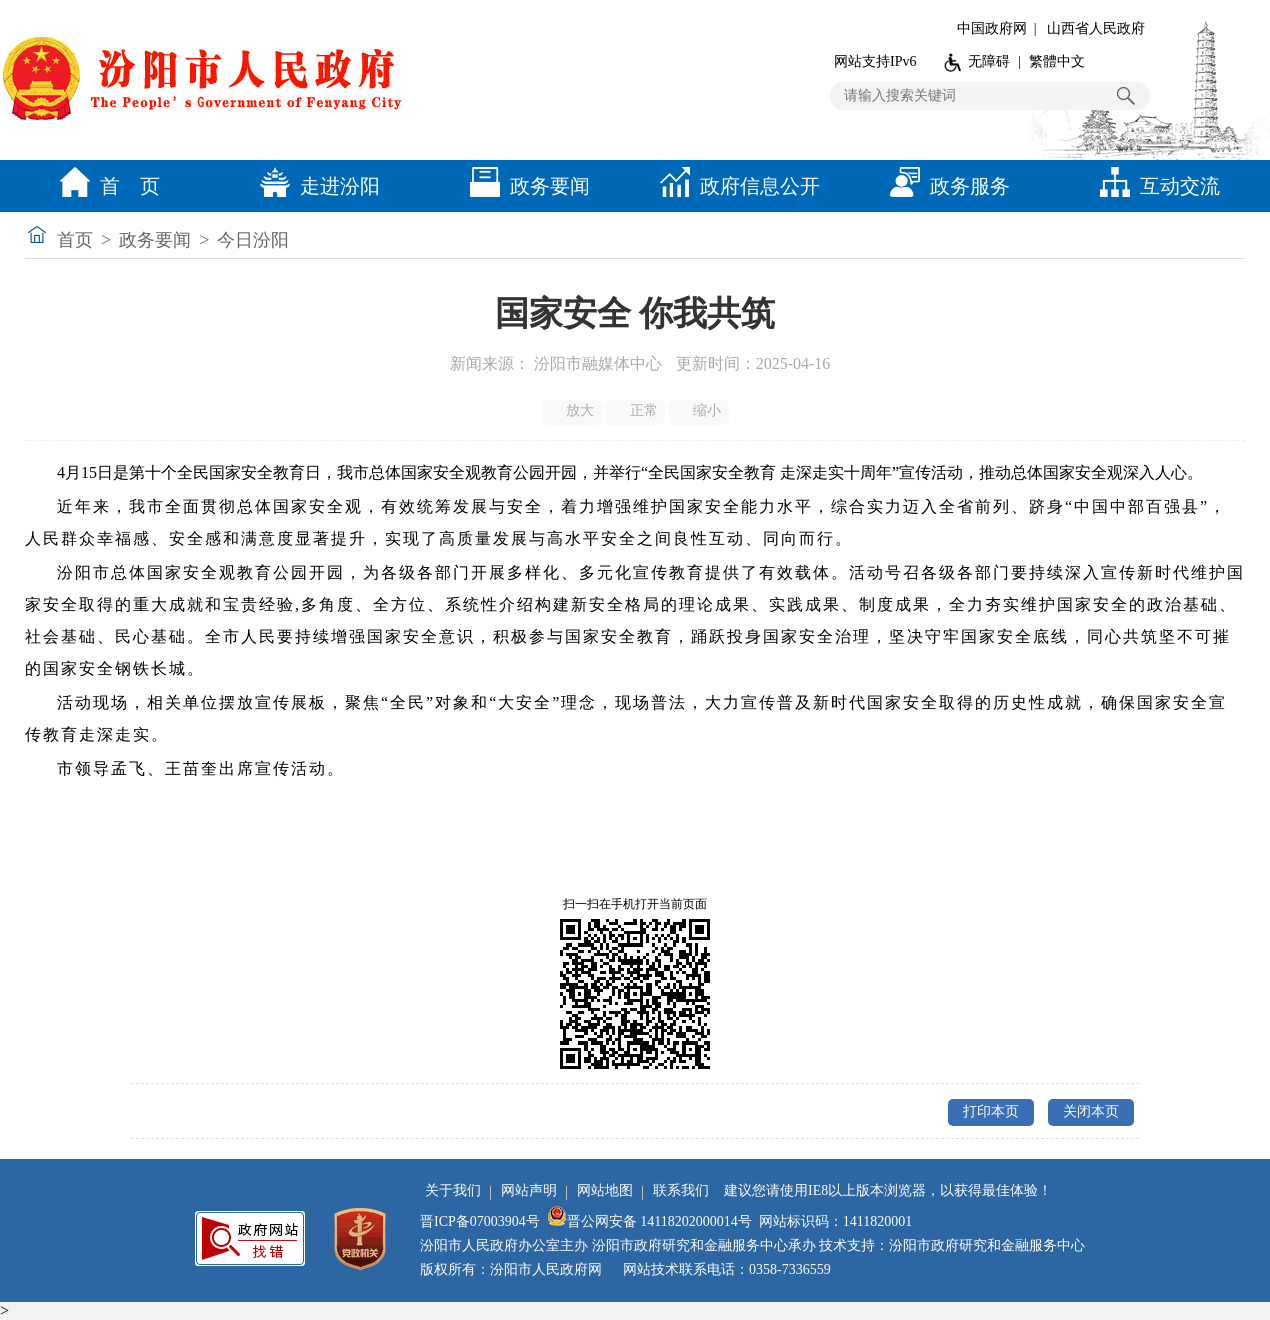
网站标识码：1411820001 (835, 1221)
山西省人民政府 (1096, 28)
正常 (636, 411)
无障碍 (989, 61)
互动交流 (1155, 186)
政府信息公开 (735, 186)
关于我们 (453, 1190)
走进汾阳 (315, 186)
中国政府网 (992, 28)
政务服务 (945, 186)
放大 (573, 411)
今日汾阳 (253, 240)
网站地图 (605, 1190)
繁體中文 (1057, 61)
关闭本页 (1091, 1111)
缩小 (700, 411)
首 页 (105, 186)
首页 (75, 240)
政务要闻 (525, 186)
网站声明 (529, 1190)
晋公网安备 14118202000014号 (649, 1221)
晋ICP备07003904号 (480, 1221)
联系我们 (681, 1190)
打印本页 (991, 1111)
